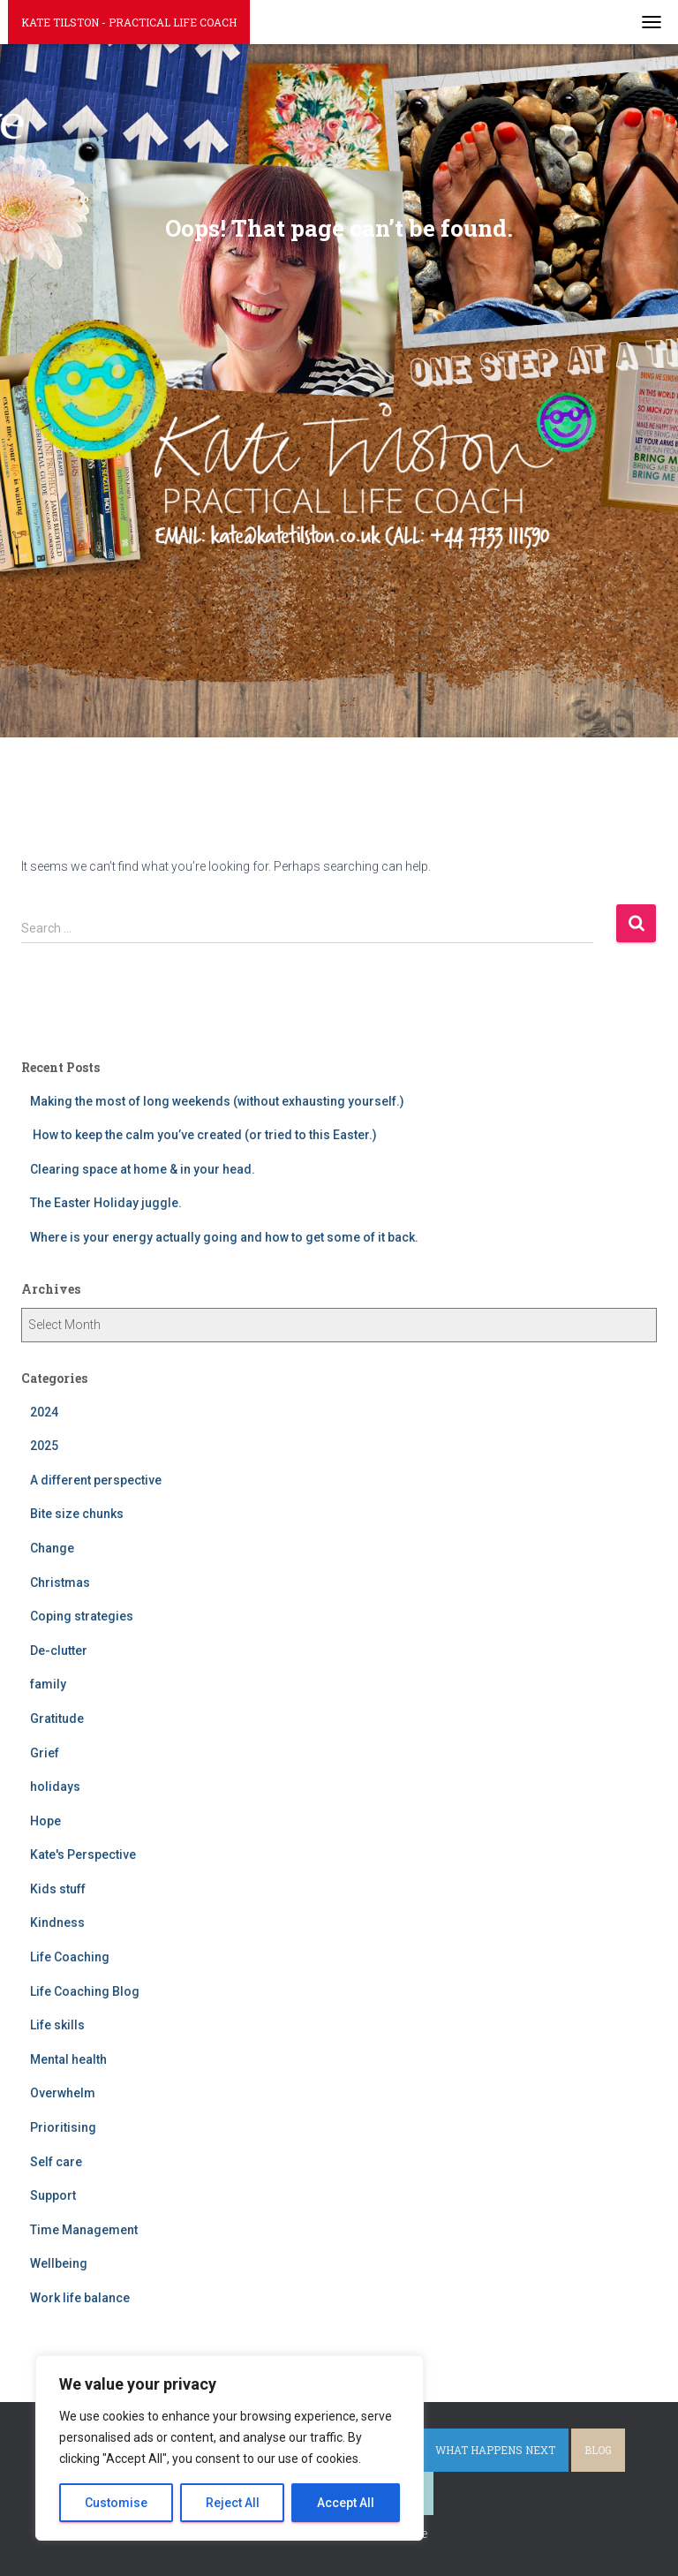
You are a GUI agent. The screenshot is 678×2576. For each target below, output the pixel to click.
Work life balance (80, 2298)
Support (53, 2195)
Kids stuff (58, 1889)
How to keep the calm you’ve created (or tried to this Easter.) (203, 1135)
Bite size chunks (77, 1514)
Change (52, 1548)
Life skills (57, 2025)
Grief (44, 1753)
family (48, 1684)
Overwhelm (62, 2093)
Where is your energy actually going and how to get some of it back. (224, 1237)
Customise (116, 2503)
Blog (598, 2450)
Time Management (84, 2230)
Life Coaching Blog (84, 1991)
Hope (45, 1821)
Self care (56, 2162)
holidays (55, 1786)
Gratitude (57, 1718)
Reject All (233, 2503)
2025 (44, 1446)
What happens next (495, 2450)
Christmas (60, 1582)
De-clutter (58, 1650)
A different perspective (96, 1480)
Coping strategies (81, 1616)
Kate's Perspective (83, 1854)
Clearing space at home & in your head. (142, 1169)
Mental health (68, 2059)
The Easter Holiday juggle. (106, 1203)
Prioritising (63, 2127)
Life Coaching (69, 1957)
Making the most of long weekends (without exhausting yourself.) (217, 1101)
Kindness (57, 1922)
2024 (44, 1412)
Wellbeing (58, 2263)
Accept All (345, 2503)
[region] (229, 2448)
